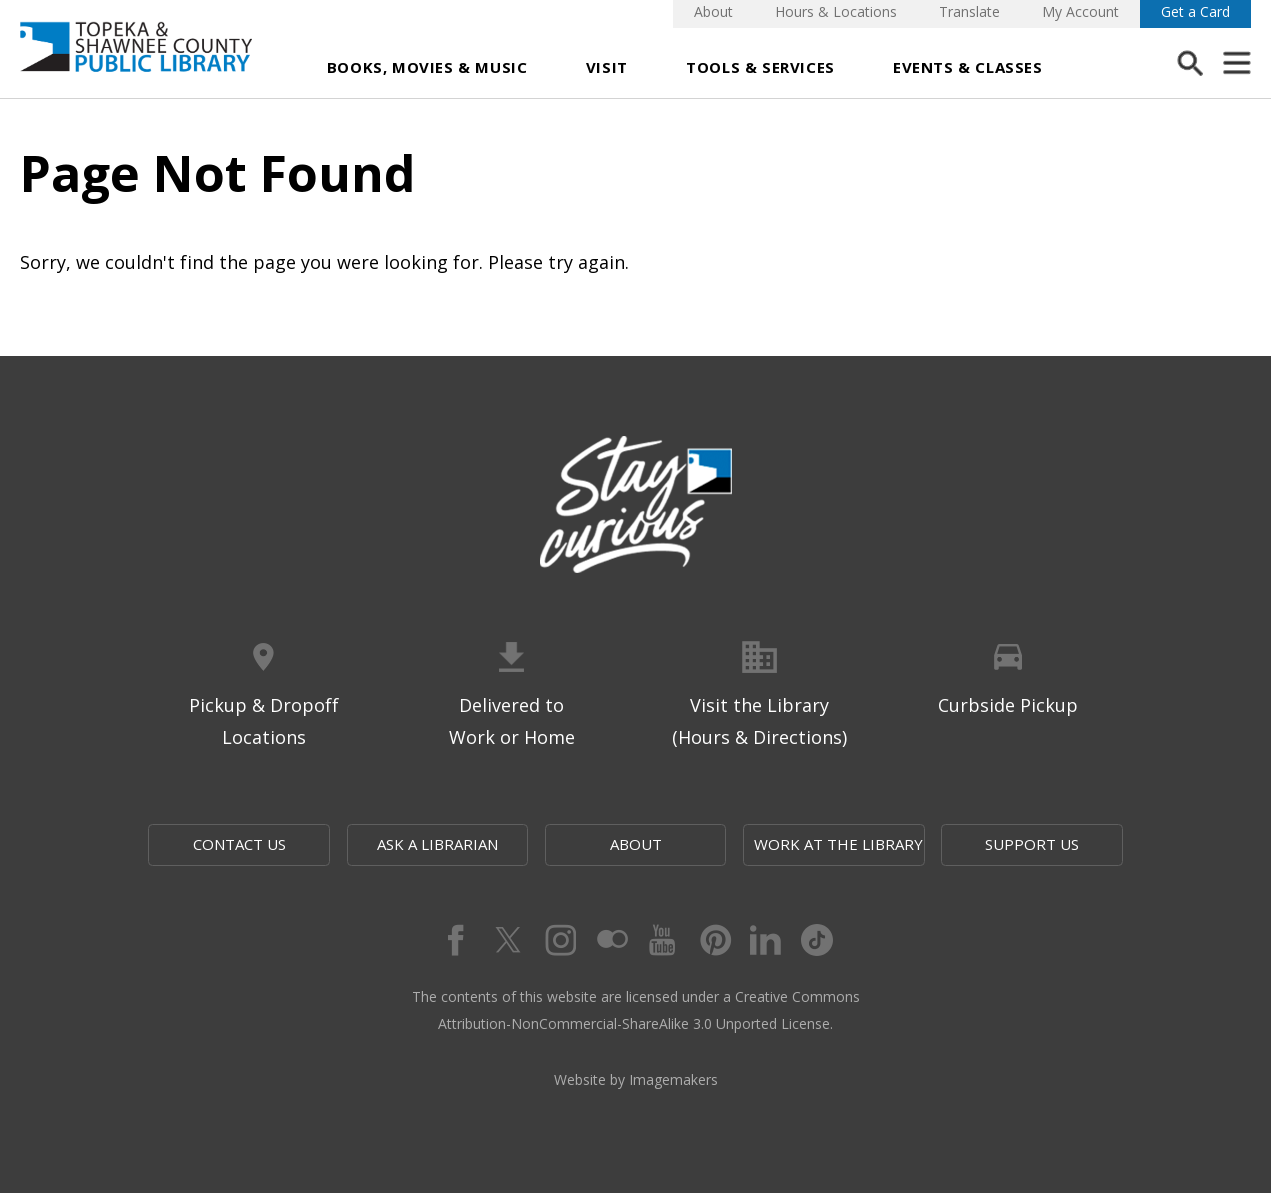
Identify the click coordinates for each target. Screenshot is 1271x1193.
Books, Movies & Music (427, 67)
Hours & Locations (836, 11)
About (713, 11)
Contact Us (239, 844)
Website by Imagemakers (636, 1079)
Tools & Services (760, 67)
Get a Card (1195, 11)
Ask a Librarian (437, 844)
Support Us (1032, 844)
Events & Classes (968, 67)
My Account (1080, 11)
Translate (969, 11)
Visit (607, 67)
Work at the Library (838, 844)
